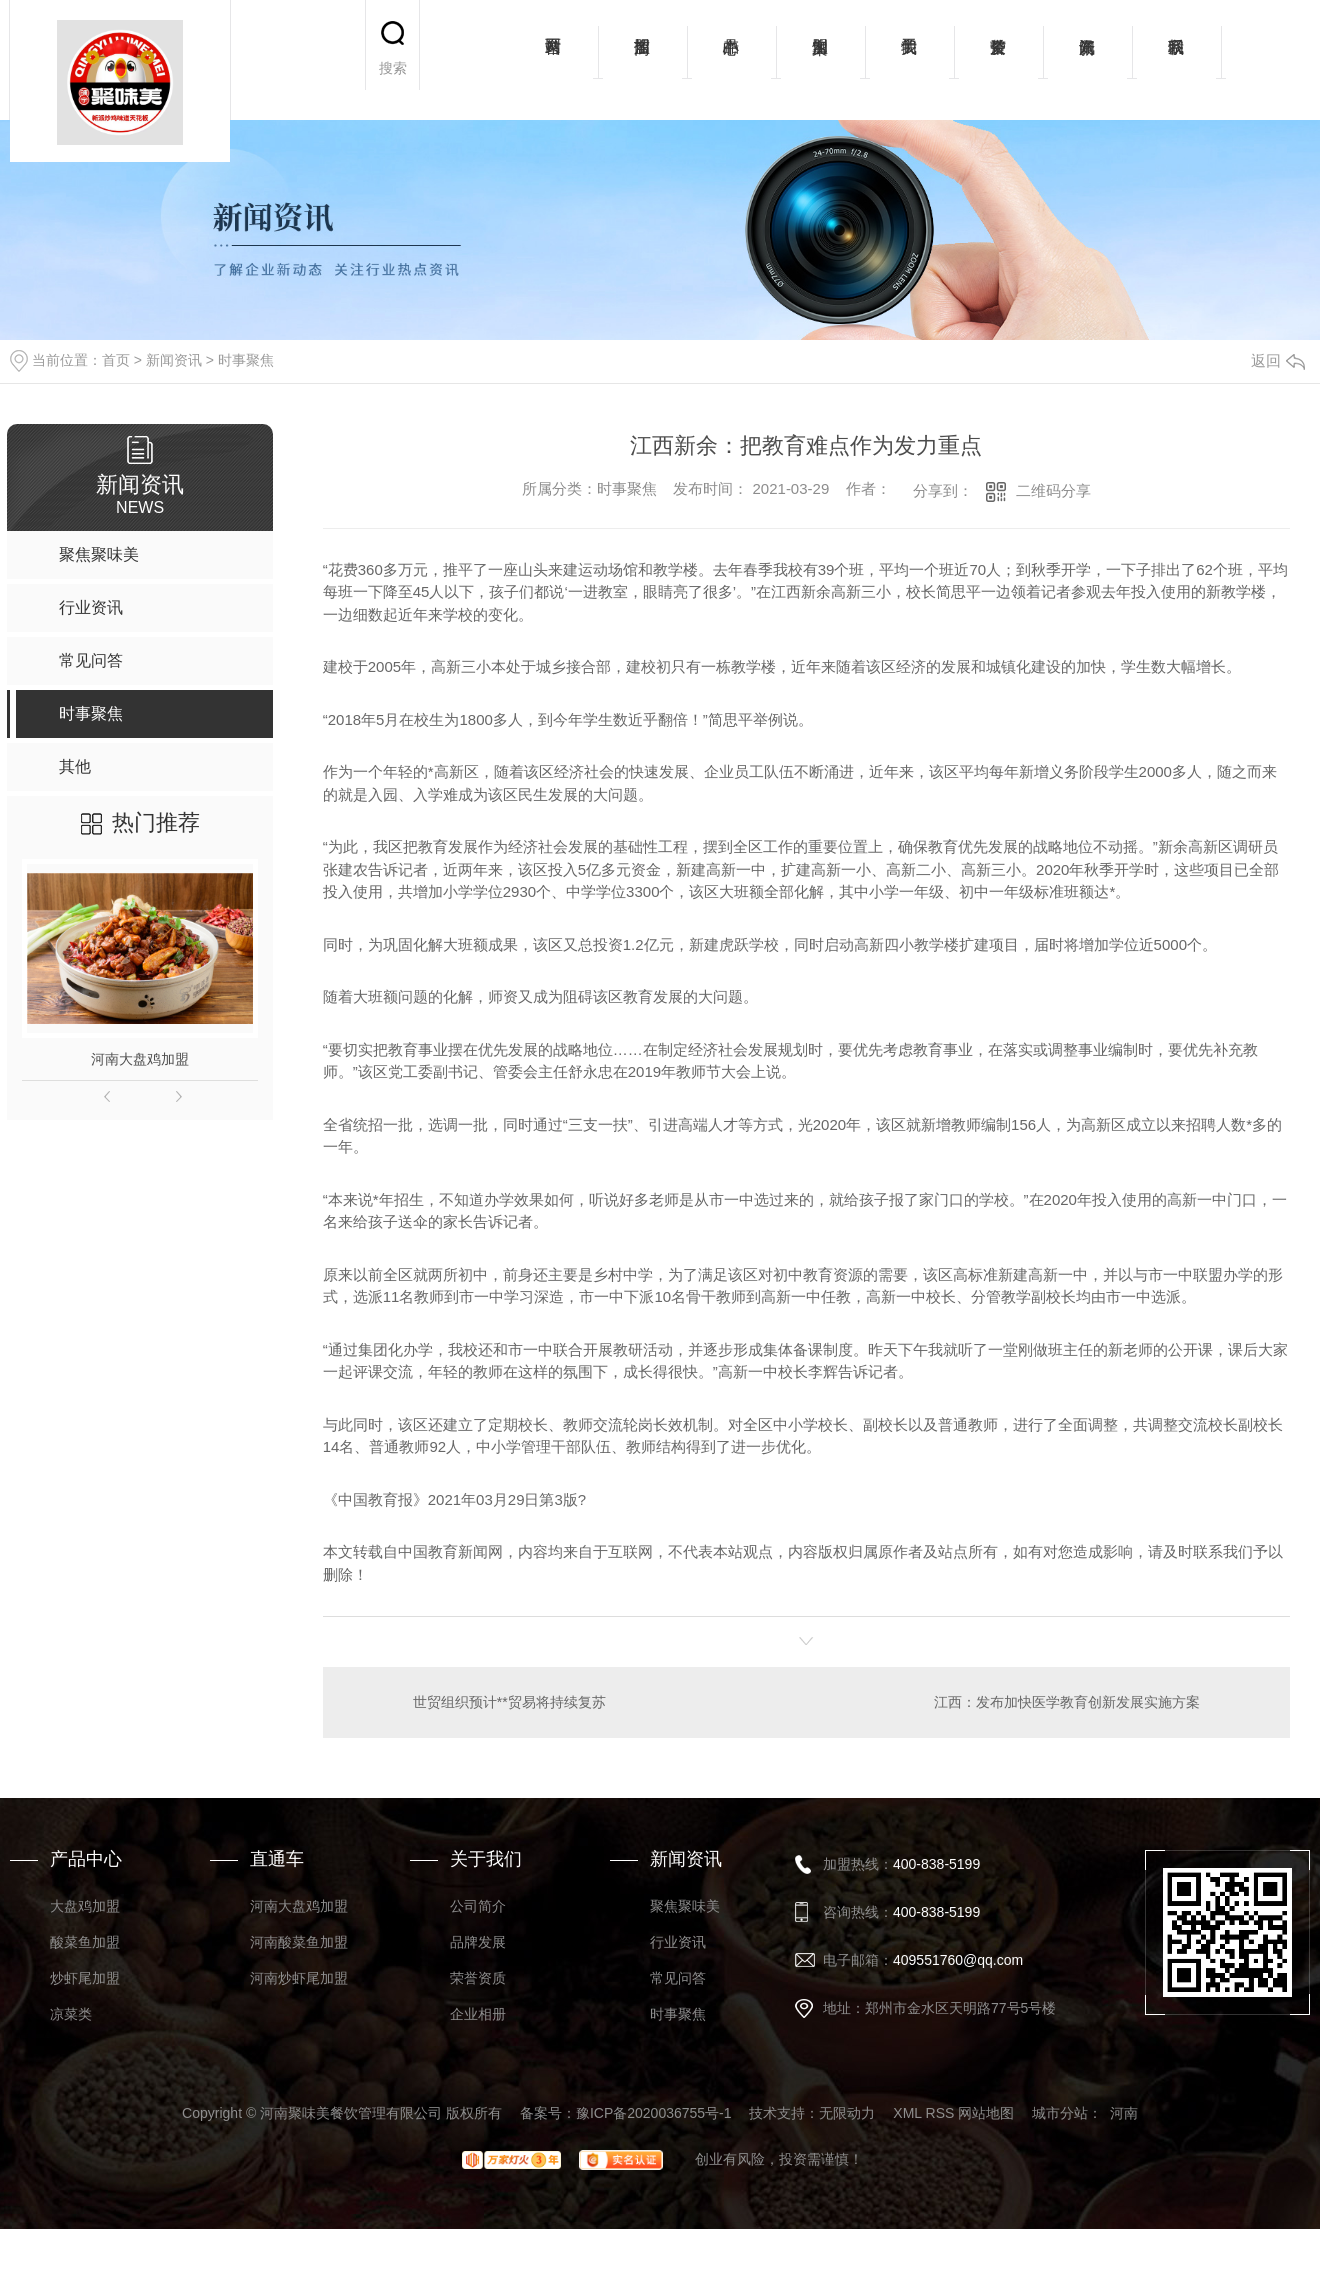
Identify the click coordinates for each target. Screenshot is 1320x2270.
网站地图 (986, 2113)
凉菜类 (71, 2014)
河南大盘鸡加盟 (140, 1059)
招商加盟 (642, 60)
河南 (1124, 2113)
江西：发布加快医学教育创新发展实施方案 (1067, 1702)
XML (907, 2113)
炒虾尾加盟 (85, 1978)
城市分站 (1060, 2113)
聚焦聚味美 (685, 1906)
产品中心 (731, 60)
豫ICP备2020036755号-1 (654, 2113)
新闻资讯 (1087, 60)
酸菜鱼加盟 (85, 1942)
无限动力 (847, 2113)
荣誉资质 (998, 60)
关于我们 (909, 60)
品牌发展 (478, 1942)
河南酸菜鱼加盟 (299, 1942)
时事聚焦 (246, 360)
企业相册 (478, 2014)
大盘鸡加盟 (85, 1906)
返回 (1278, 360)
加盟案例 (820, 60)
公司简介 (478, 1906)
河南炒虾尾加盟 (299, 1978)
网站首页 (553, 60)
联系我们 (1176, 60)
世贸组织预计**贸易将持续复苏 (509, 1702)
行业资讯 (678, 1942)
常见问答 (678, 1978)
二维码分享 (1053, 490)
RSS (940, 2113)
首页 (116, 360)
